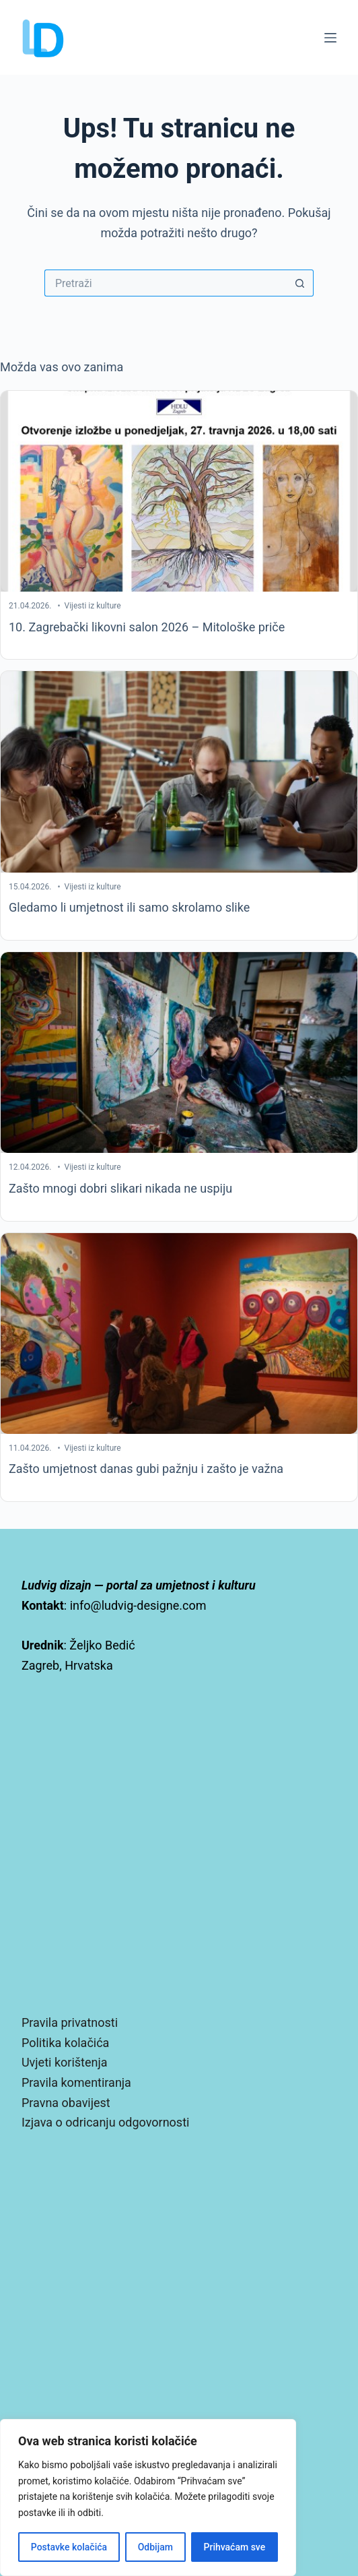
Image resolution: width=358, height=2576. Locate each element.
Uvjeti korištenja (65, 2062)
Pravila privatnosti (70, 2022)
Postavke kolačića (69, 2547)
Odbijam (155, 2547)
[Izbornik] (330, 38)
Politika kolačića (65, 2043)
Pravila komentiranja (76, 2082)
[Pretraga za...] (165, 283)
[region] (148, 2497)
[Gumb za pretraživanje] (300, 283)
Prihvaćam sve (235, 2547)
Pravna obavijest (66, 2103)
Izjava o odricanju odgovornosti (105, 2122)
